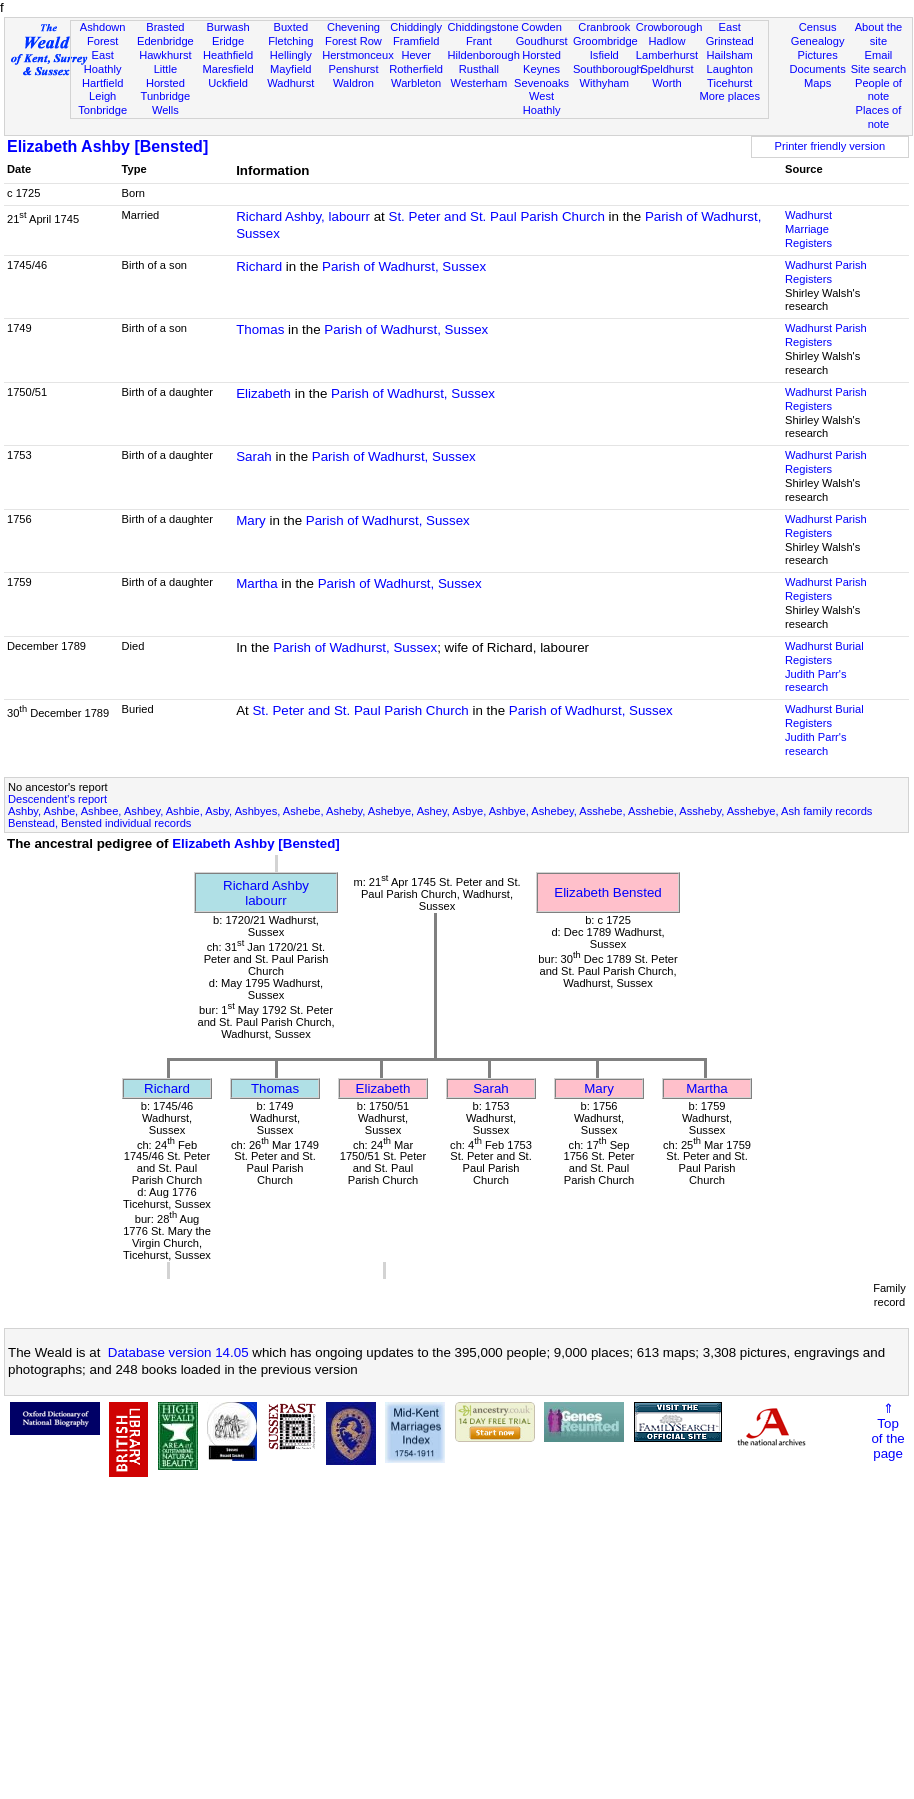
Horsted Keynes (541, 62)
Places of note (879, 117)
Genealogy (818, 41)
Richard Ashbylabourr (266, 893)
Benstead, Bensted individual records (99, 823)
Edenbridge (165, 41)
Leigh (102, 96)
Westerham (479, 83)
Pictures (818, 55)
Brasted (165, 27)
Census (818, 27)
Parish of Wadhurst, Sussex (404, 266)
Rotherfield (416, 69)
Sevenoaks (541, 83)
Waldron (353, 83)
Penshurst (353, 69)
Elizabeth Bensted (607, 892)
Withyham (604, 83)
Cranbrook (604, 27)
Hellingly (291, 55)
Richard (259, 266)
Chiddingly (416, 27)
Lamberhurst (667, 55)
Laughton (730, 69)
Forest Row (353, 41)
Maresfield (227, 69)
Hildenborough (484, 55)
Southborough (608, 69)
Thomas (260, 329)
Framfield (416, 41)
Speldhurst (666, 69)
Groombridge (605, 41)
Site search (879, 69)
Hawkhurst (165, 55)
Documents (818, 69)
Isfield (604, 55)
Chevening (353, 27)
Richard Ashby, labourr (303, 216)
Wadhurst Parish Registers (826, 272)
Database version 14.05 (178, 1352)
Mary (251, 520)
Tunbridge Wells (166, 103)
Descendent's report (57, 799)
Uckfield (228, 83)
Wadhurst (290, 83)
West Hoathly (542, 103)
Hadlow (666, 41)
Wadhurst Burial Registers (824, 653)
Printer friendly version (830, 146)
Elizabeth (263, 393)
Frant (479, 41)
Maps (817, 83)
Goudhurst (542, 41)
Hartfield (102, 83)
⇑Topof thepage (887, 1431)
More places (729, 96)
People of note (878, 90)
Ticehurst (729, 83)
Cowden (541, 27)
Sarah (254, 456)
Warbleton (416, 83)
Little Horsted (165, 76)
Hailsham (730, 55)
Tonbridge (102, 110)
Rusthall (479, 69)
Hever (416, 55)
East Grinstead (730, 34)
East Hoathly (103, 62)
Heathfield (228, 55)
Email (879, 55)
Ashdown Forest (103, 34)
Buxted (290, 27)
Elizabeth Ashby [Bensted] (107, 146)
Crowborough (669, 27)
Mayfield (290, 69)
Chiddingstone (483, 27)
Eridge (228, 41)
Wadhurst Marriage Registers (808, 229)
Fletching (290, 41)
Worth (666, 83)
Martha (256, 583)
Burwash (227, 27)
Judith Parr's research (815, 681)
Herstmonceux (358, 55)
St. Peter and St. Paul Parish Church (497, 216)
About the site (879, 34)
